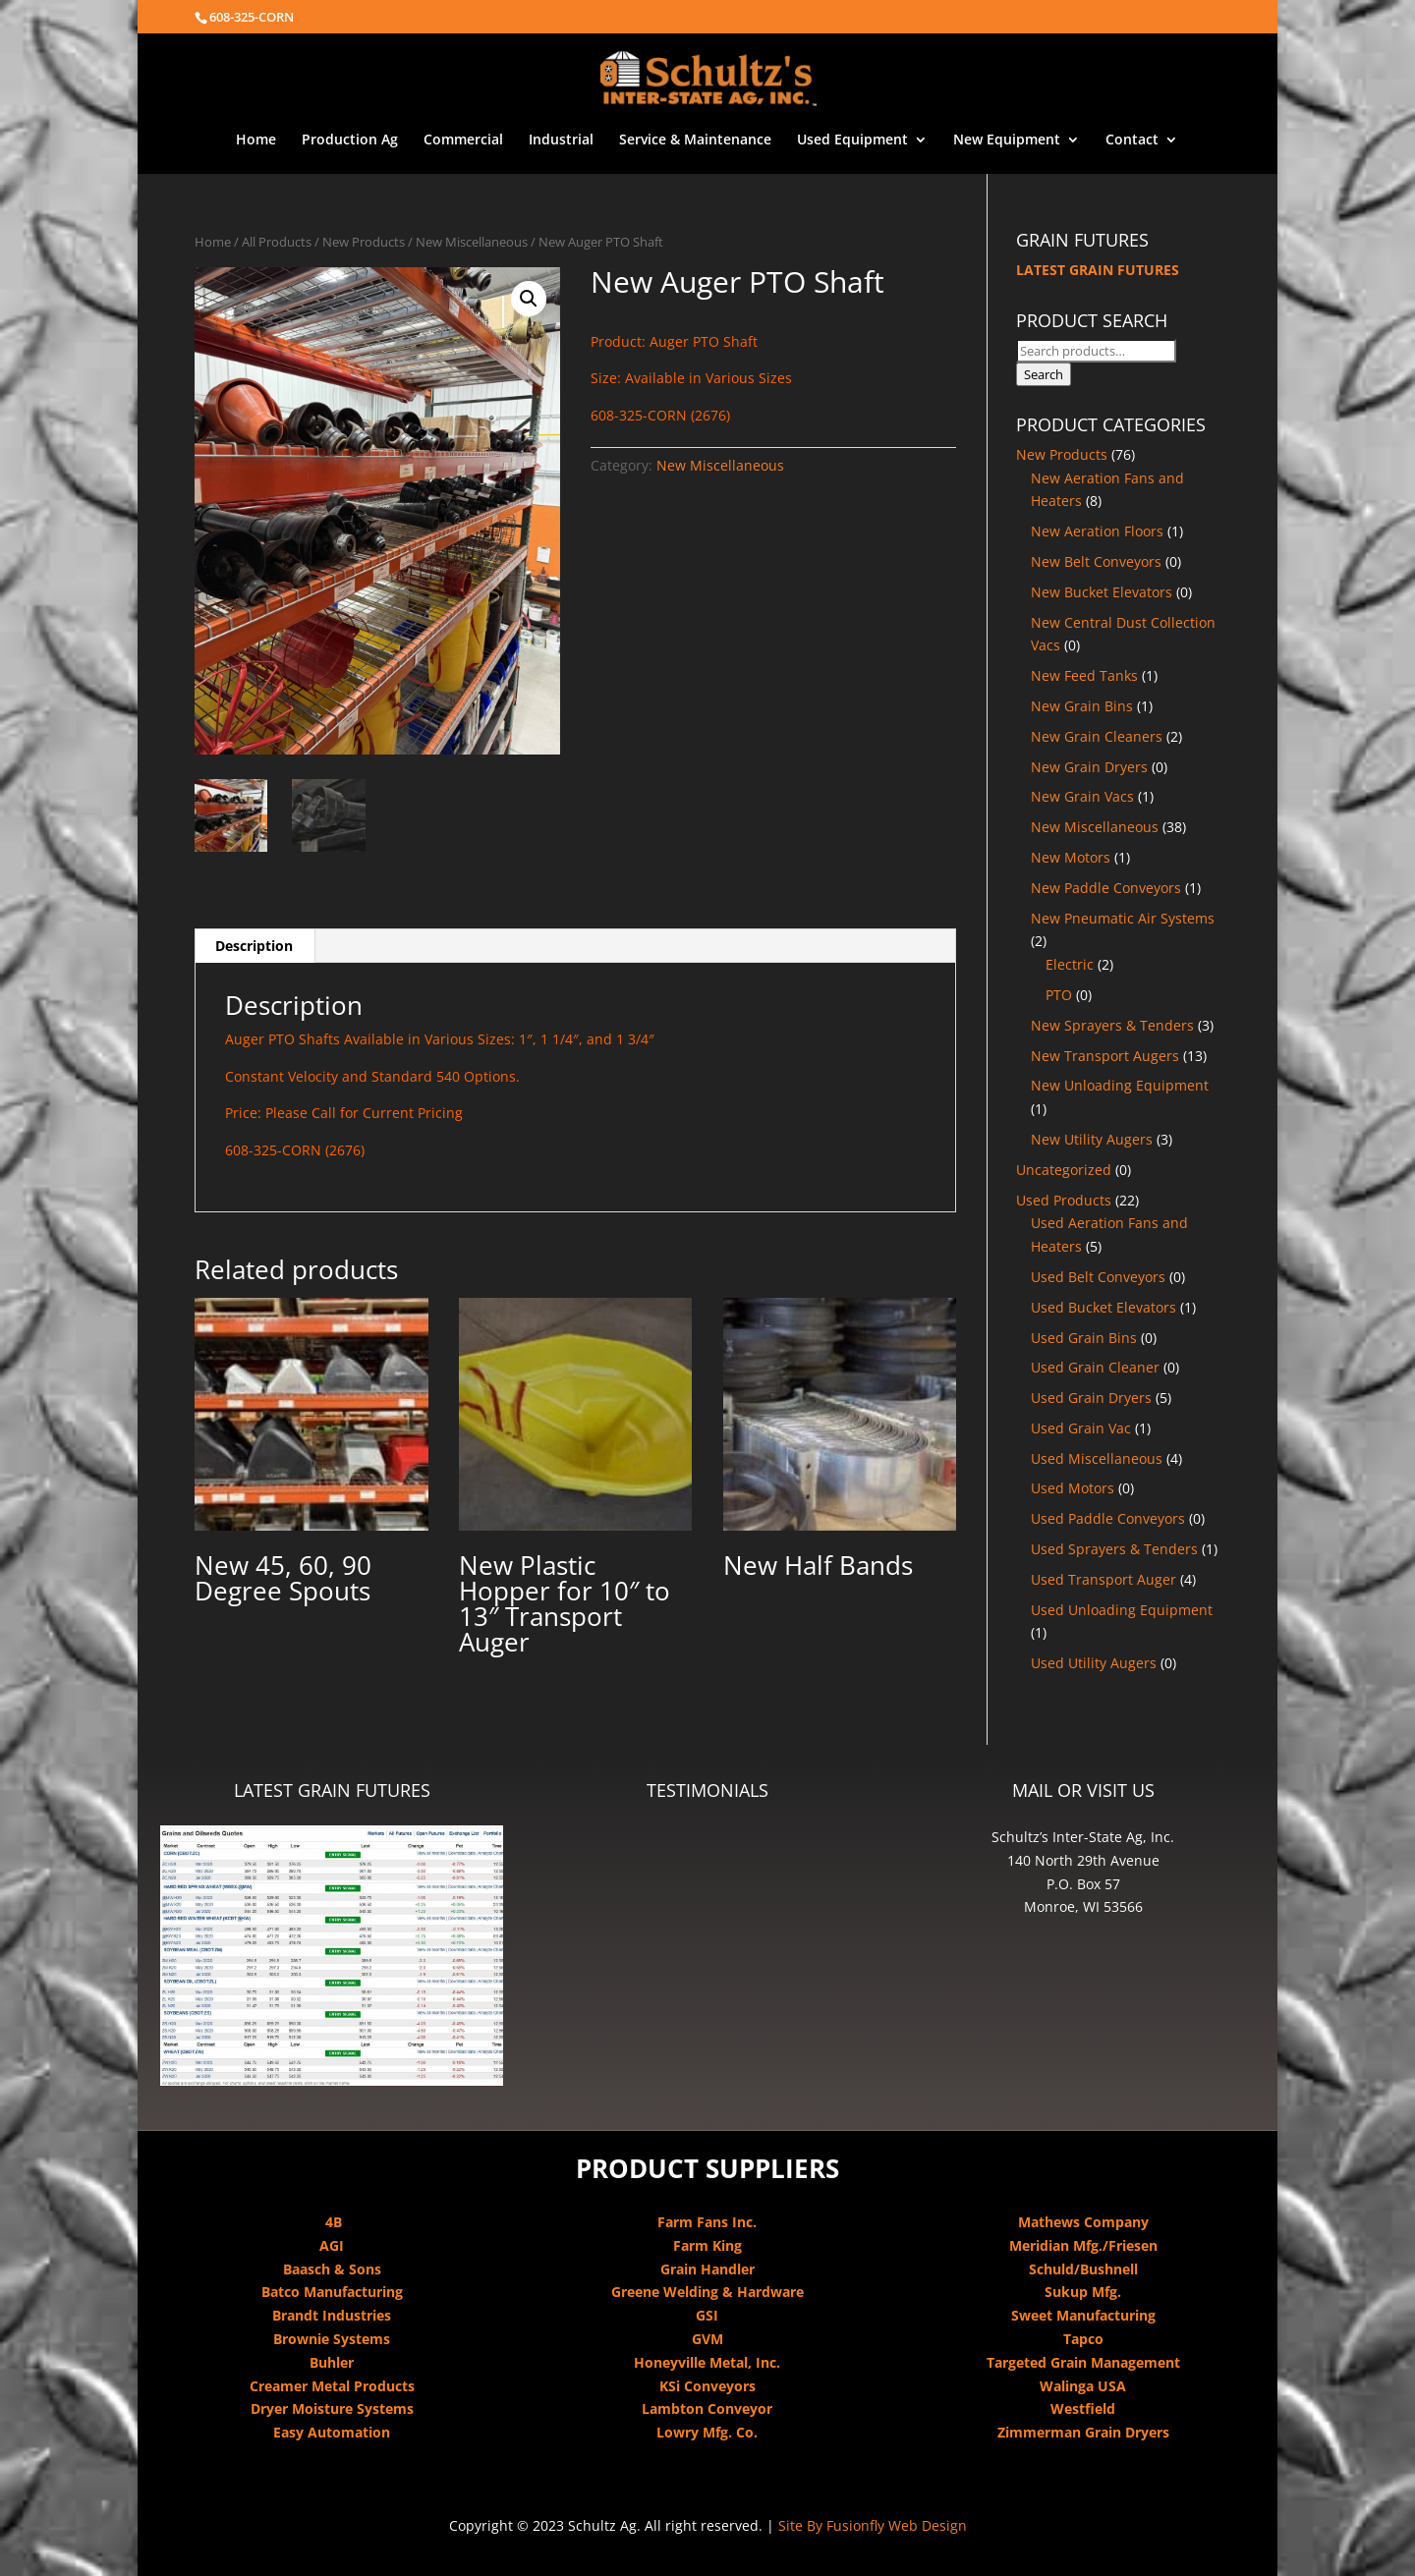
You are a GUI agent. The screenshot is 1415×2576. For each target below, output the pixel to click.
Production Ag (350, 140)
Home (256, 140)
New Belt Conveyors (1096, 561)
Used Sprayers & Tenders (1114, 1549)
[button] (528, 298)
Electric (1070, 964)
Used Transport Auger (1103, 1579)
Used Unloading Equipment (1122, 1609)
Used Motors (1072, 1488)
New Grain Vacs (1082, 796)
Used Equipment (852, 140)
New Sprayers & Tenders (1112, 1025)
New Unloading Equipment (1120, 1085)
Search (1043, 374)
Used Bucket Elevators (1103, 1307)
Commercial (463, 140)
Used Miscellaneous (1096, 1458)
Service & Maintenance (695, 140)
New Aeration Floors (1097, 531)
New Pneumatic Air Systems (1123, 918)
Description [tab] (254, 945)
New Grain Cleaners (1096, 736)
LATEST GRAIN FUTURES (1097, 269)
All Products (276, 242)
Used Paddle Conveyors (1108, 1518)
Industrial (561, 140)
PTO (1059, 994)
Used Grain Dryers (1091, 1397)
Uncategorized (1063, 1169)
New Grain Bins (1082, 706)
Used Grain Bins (1084, 1337)
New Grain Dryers (1089, 766)
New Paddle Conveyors (1106, 887)
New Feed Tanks (1084, 675)
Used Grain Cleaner (1095, 1367)
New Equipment (1006, 140)
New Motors (1070, 857)
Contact (1132, 140)
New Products (363, 242)
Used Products (1063, 1200)
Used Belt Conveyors (1098, 1276)
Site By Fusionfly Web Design (872, 2525)
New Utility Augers (1092, 1139)
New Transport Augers (1105, 1055)
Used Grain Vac (1081, 1428)
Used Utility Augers (1094, 1662)
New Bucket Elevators (1101, 592)
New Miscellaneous (472, 242)
